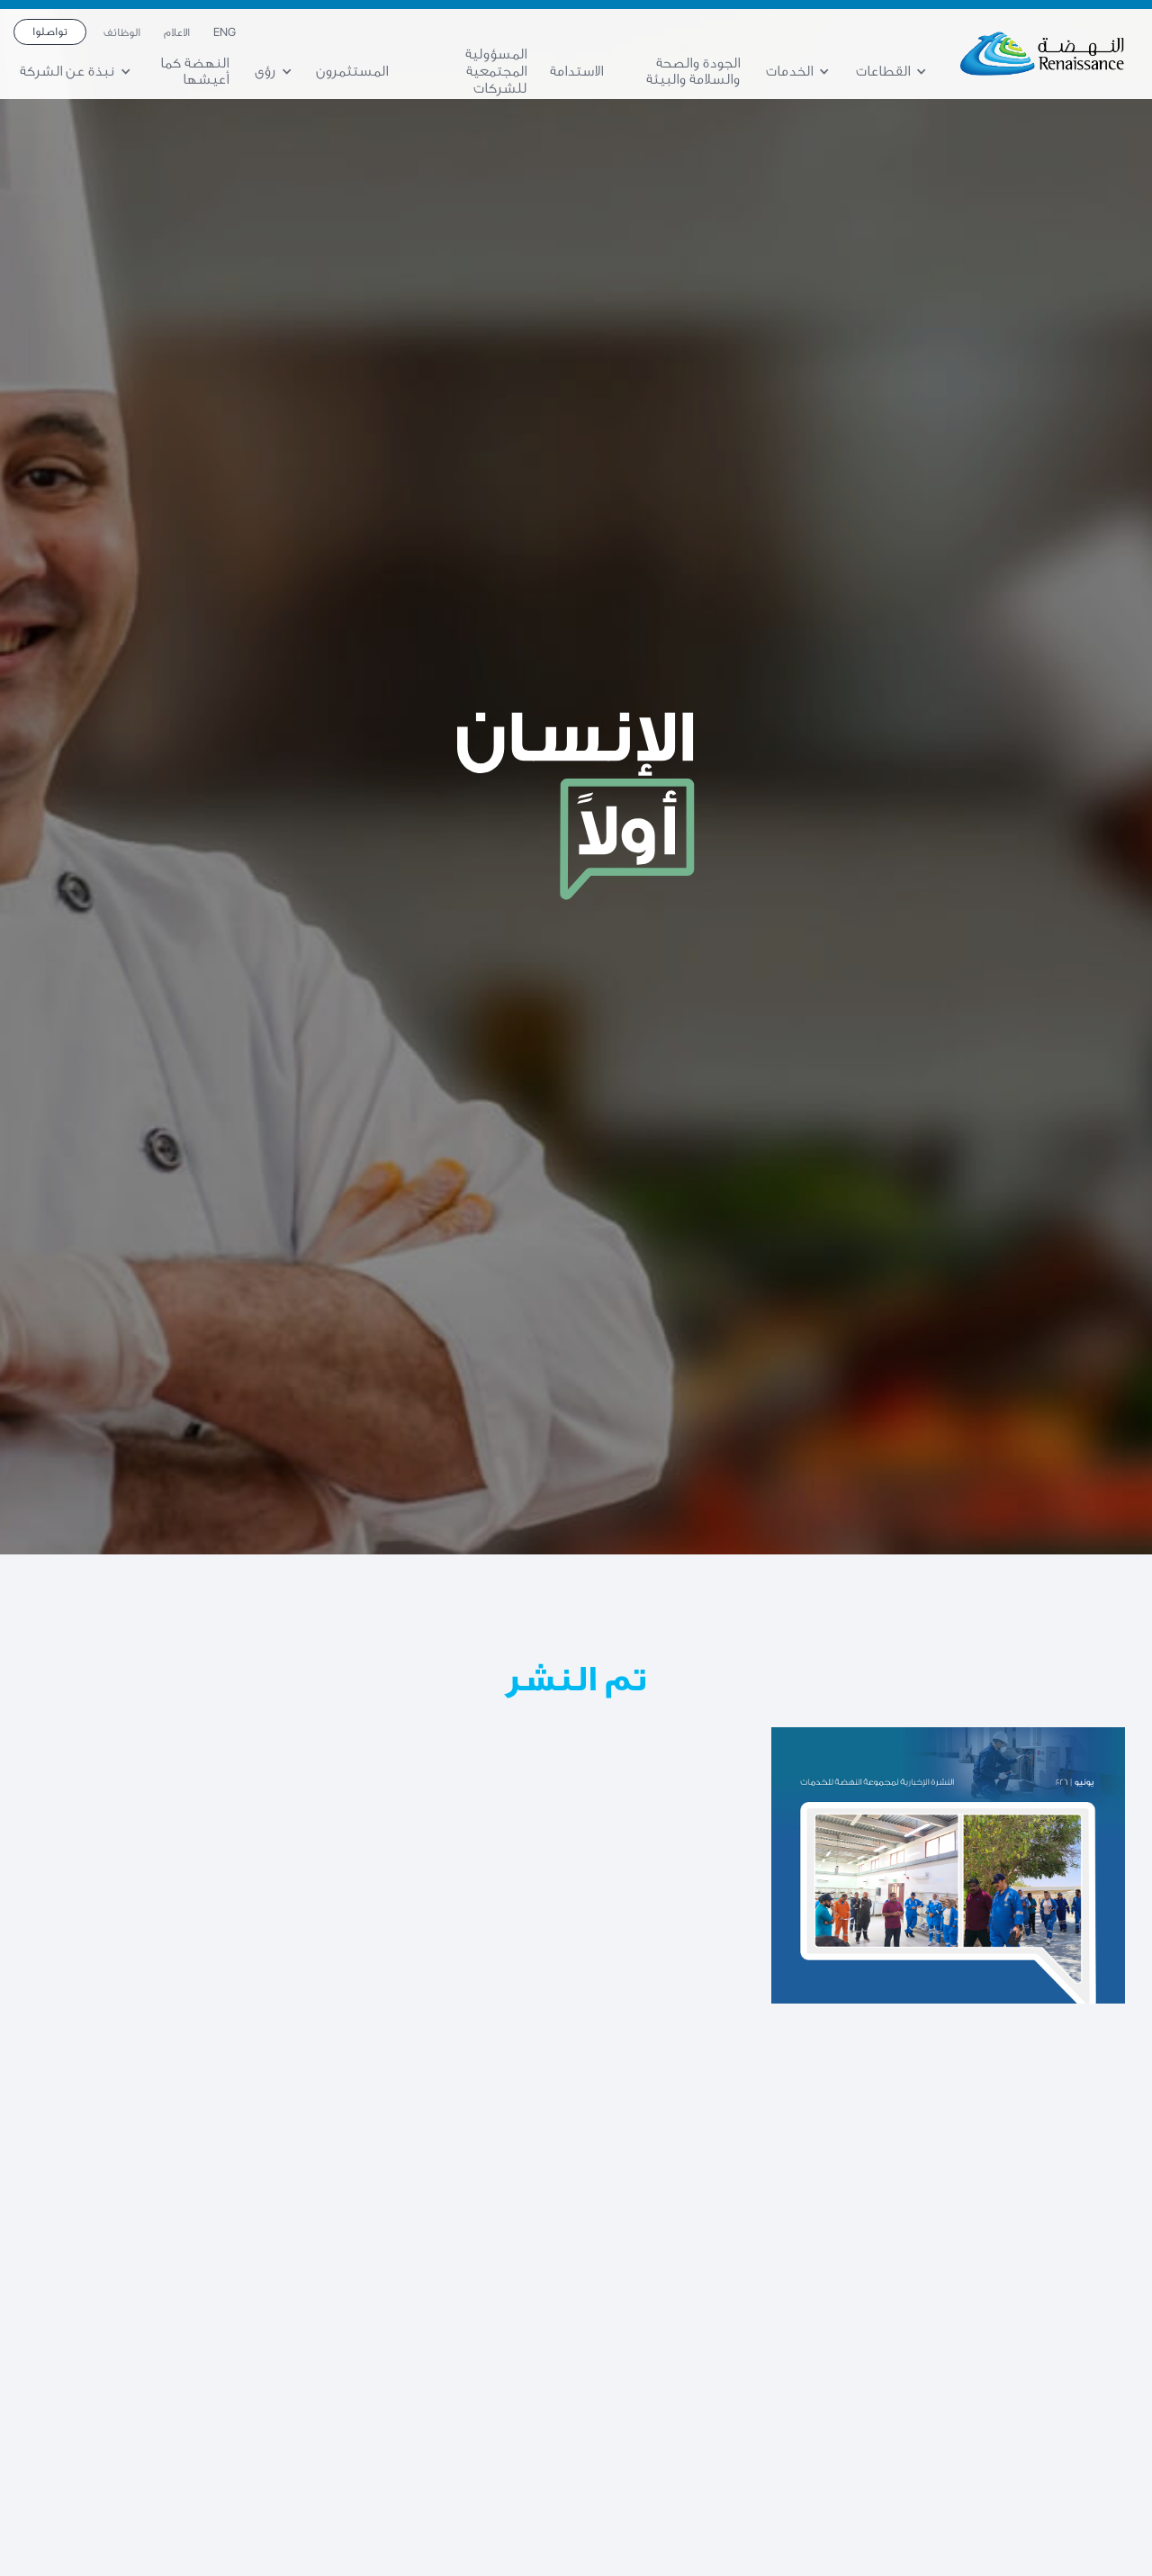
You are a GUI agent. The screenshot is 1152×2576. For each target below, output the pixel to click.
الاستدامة (576, 71)
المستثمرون (352, 71)
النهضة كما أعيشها (194, 71)
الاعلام (177, 32)
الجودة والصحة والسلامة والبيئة (693, 71)
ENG (224, 32)
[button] (897, 71)
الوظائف (122, 32)
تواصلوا (50, 31)
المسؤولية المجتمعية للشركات (495, 70)
